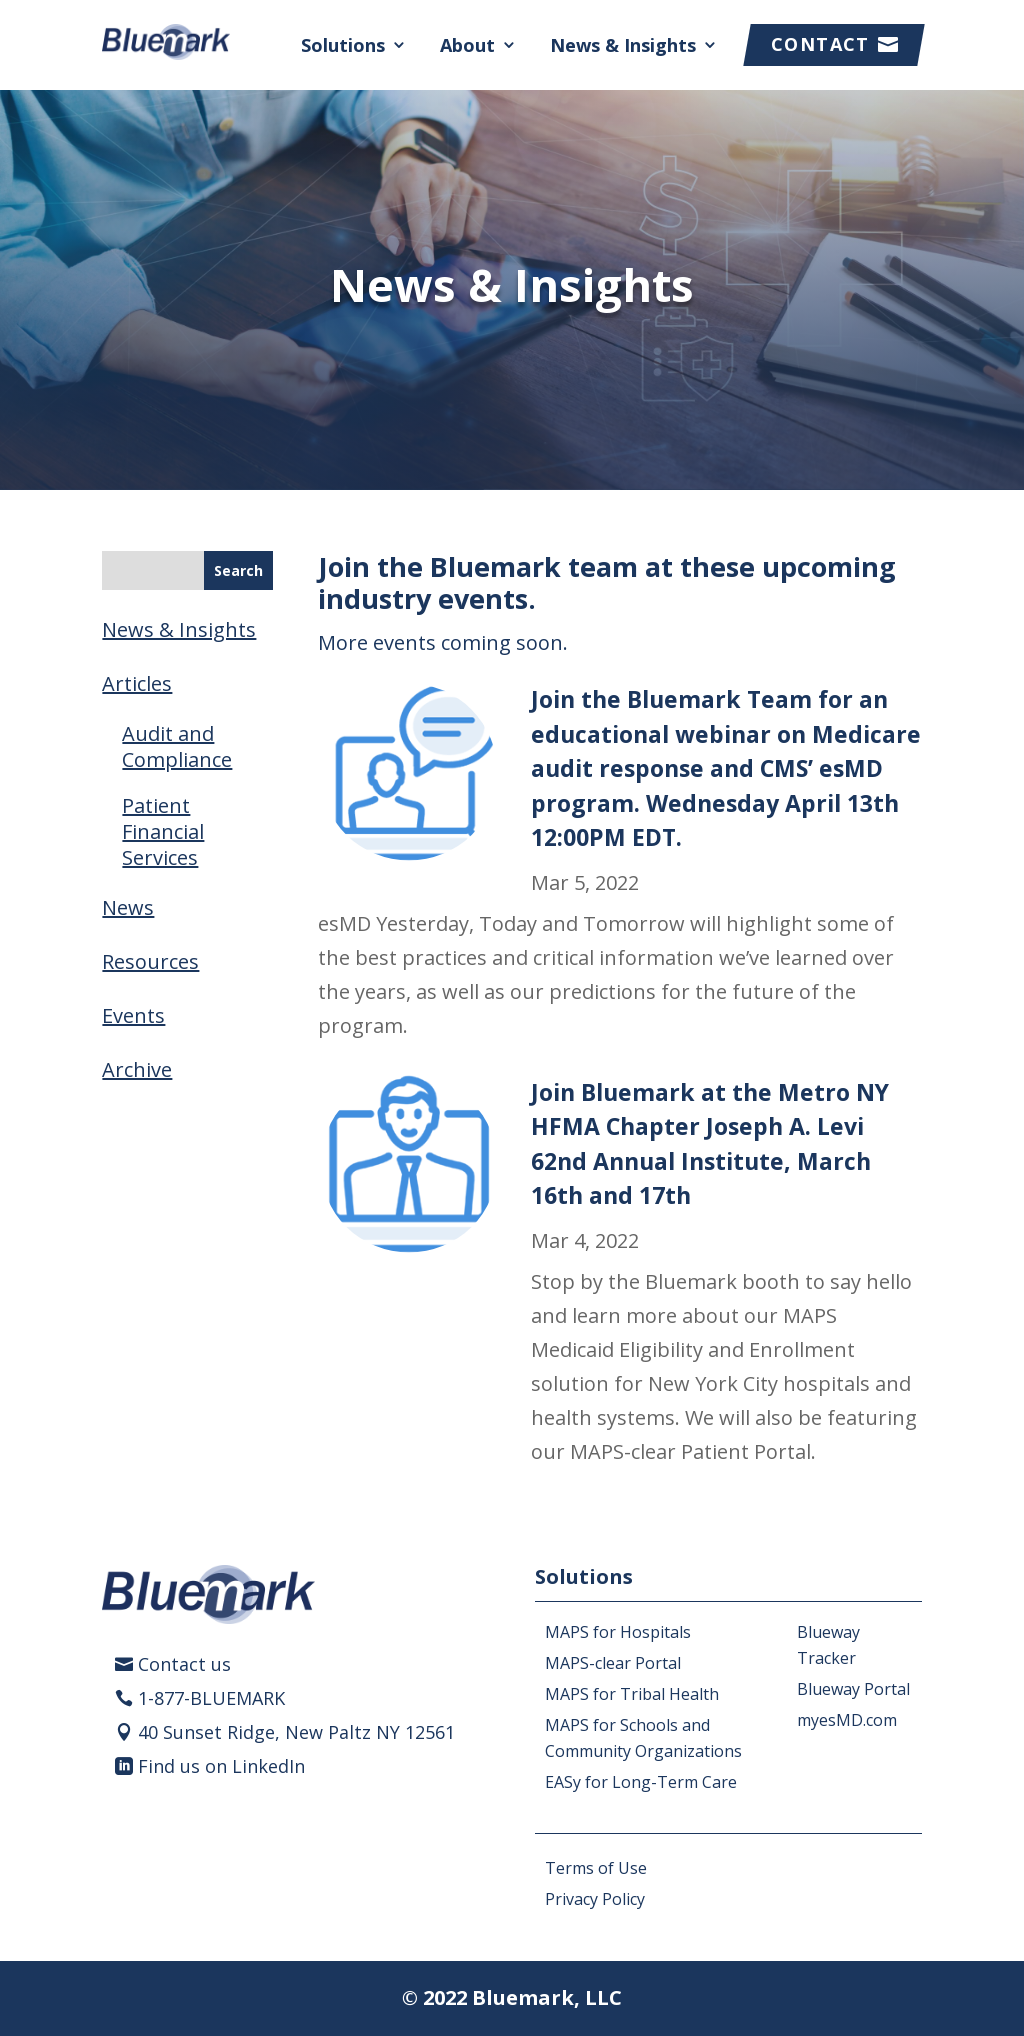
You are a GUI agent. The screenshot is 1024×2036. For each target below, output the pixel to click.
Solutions (343, 45)
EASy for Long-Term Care (641, 1782)
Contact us (184, 1664)
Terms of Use (596, 1868)
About (467, 45)
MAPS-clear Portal (613, 1663)
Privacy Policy (595, 1899)
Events (133, 1015)
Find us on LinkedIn (221, 1766)
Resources (150, 961)
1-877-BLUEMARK (211, 1698)
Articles (137, 683)
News (128, 907)
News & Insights (623, 45)
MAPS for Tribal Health (632, 1694)
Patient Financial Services (163, 831)
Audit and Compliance (177, 746)
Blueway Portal (853, 1689)
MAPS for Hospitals (618, 1632)
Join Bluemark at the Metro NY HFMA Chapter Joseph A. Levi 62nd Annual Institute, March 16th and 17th (710, 1144)
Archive (137, 1069)
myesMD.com (847, 1720)
